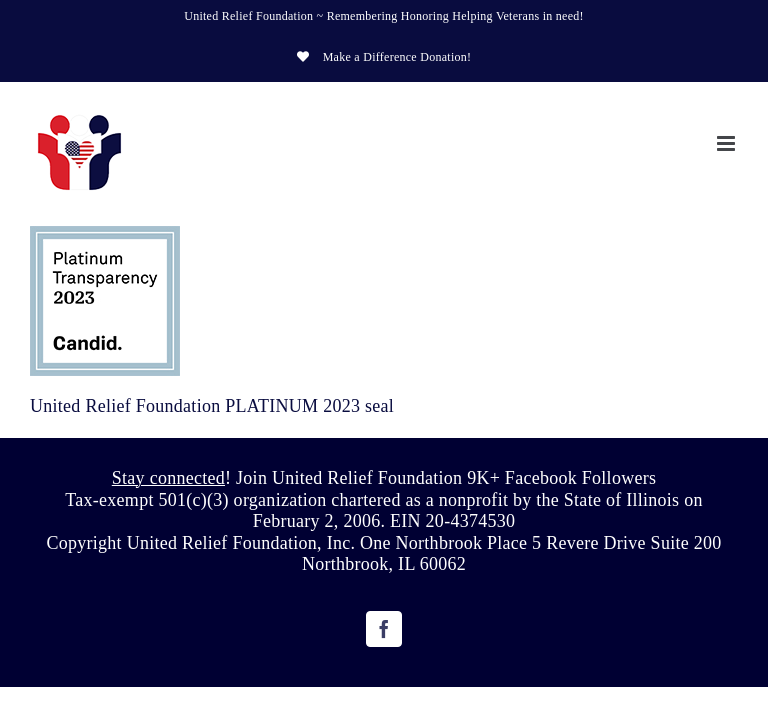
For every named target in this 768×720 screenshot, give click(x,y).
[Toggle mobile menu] (727, 143)
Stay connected (168, 478)
